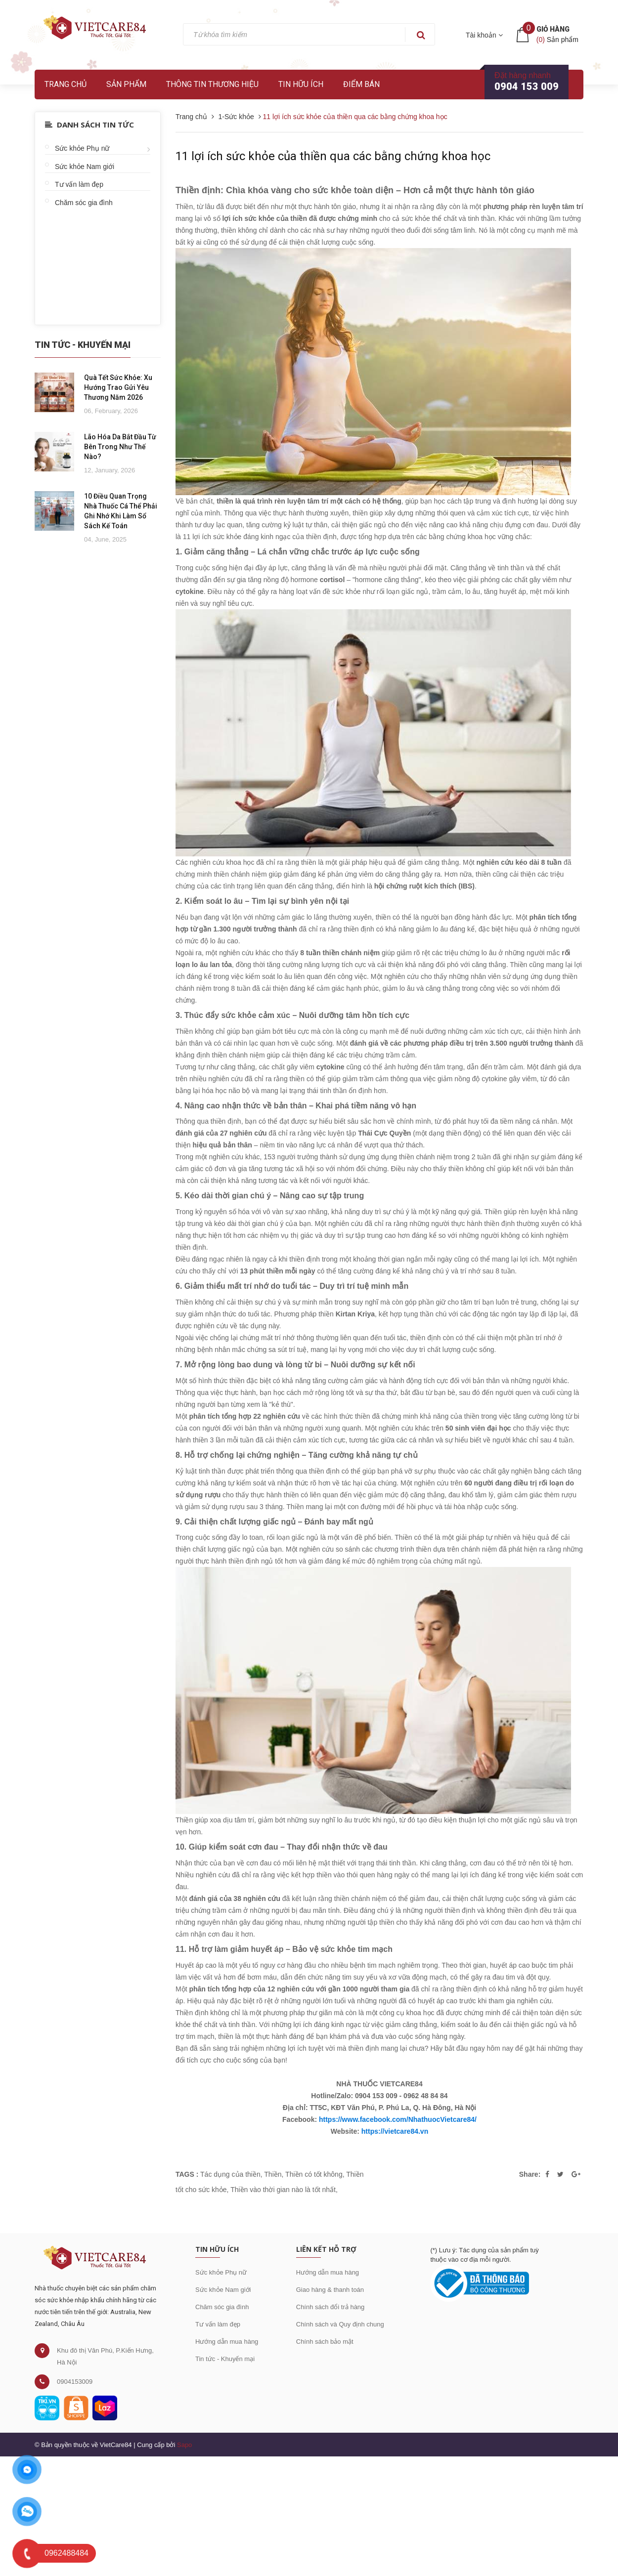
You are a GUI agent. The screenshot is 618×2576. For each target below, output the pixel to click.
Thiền (272, 2174)
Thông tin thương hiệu (212, 84)
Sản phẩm (126, 84)
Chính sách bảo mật (324, 2341)
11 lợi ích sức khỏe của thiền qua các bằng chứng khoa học (333, 156)
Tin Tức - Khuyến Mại (83, 344)
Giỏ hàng (553, 29)
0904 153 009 (526, 86)
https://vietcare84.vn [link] (394, 2131)
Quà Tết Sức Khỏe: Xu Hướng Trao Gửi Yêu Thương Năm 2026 (118, 387)
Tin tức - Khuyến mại (225, 2359)
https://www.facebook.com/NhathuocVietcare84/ (398, 2119)
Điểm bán (361, 84)
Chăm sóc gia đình (84, 203)
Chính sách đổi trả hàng (330, 2307)
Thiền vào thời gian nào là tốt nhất (283, 2190)
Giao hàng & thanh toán (330, 2289)
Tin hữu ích (300, 84)
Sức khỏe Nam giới (84, 166)
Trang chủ (65, 84)
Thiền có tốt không (314, 2174)
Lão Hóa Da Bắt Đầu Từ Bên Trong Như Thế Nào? (120, 447)
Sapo (184, 2445)
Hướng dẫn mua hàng (226, 2341)
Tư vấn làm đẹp (79, 184)
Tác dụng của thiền (230, 2174)
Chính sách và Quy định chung (340, 2324)
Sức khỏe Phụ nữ (82, 148)
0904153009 (74, 2381)
